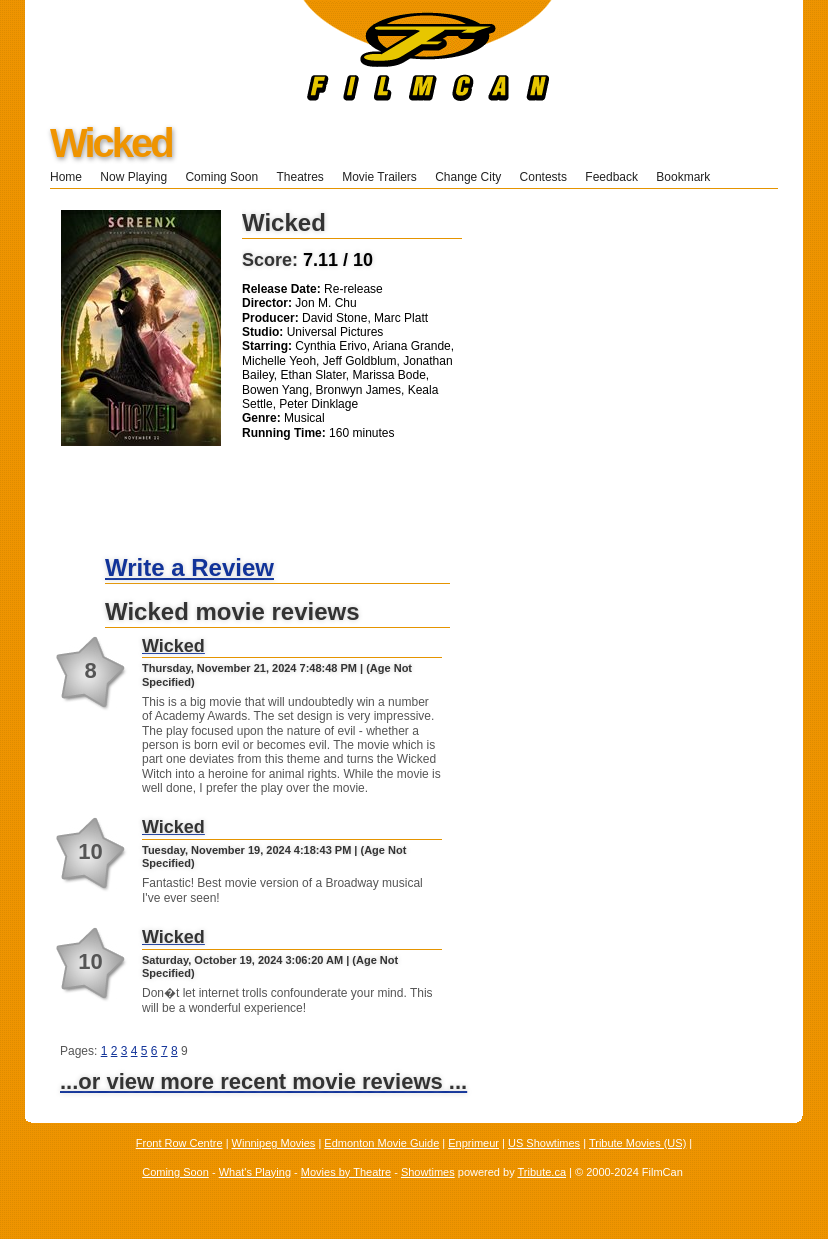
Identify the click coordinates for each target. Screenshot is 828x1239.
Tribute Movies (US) (637, 1143)
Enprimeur (473, 1143)
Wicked (111, 143)
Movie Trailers (379, 177)
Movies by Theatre (346, 1172)
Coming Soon (221, 177)
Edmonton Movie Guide (381, 1143)
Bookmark (689, 177)
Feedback (611, 177)
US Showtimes (544, 1143)
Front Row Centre (179, 1143)
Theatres (299, 177)
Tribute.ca (542, 1172)
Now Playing (133, 177)
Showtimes (428, 1172)
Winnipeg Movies (274, 1143)
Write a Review (189, 567)
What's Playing (255, 1172)
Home (66, 177)
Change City (468, 177)
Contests (543, 177)
